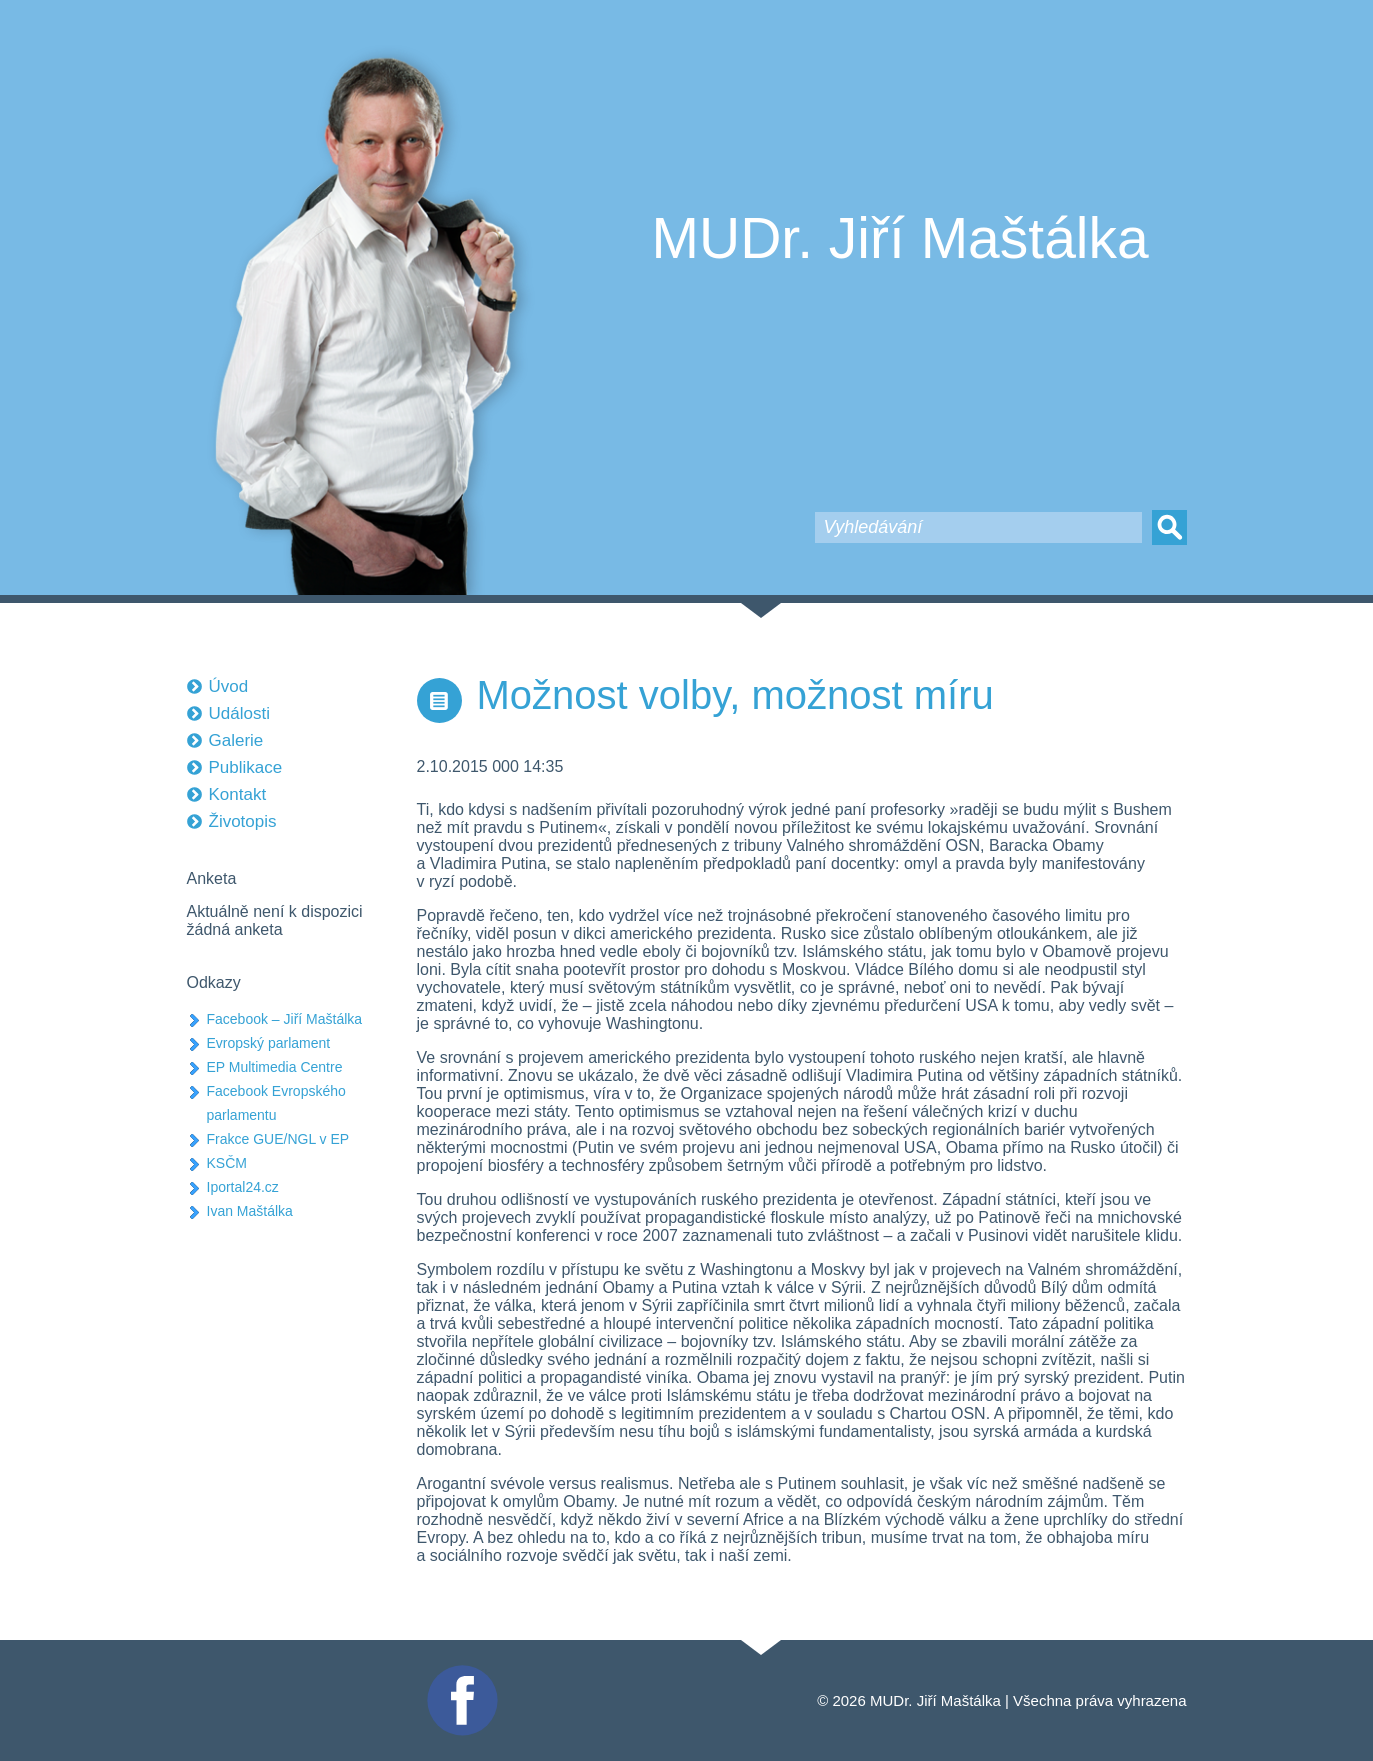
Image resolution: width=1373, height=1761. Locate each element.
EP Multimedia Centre (275, 1067)
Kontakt (238, 794)
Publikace (246, 767)
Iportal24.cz (243, 1187)
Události (239, 713)
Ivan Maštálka (250, 1211)
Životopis (243, 821)
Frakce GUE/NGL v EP (278, 1139)
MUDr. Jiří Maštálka (900, 238)
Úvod (229, 686)
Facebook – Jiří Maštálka (285, 1019)
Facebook (460, 1673)
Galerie (236, 740)
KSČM (227, 1163)
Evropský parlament (269, 1043)
